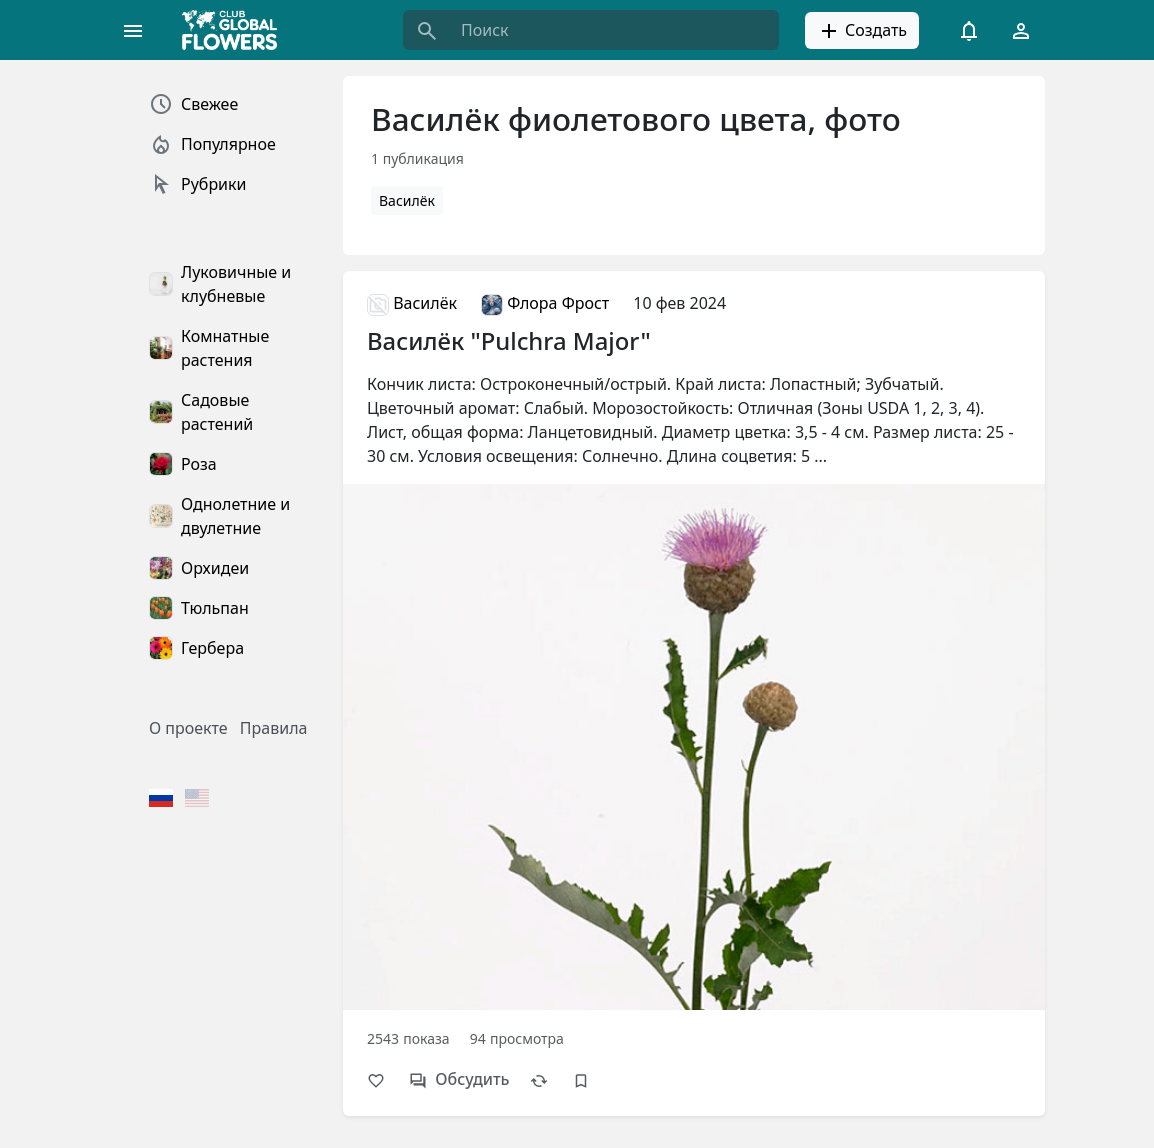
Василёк (407, 200)
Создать (862, 31)
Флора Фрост (545, 303)
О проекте (188, 728)
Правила (274, 728)
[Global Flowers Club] (236, 30)
